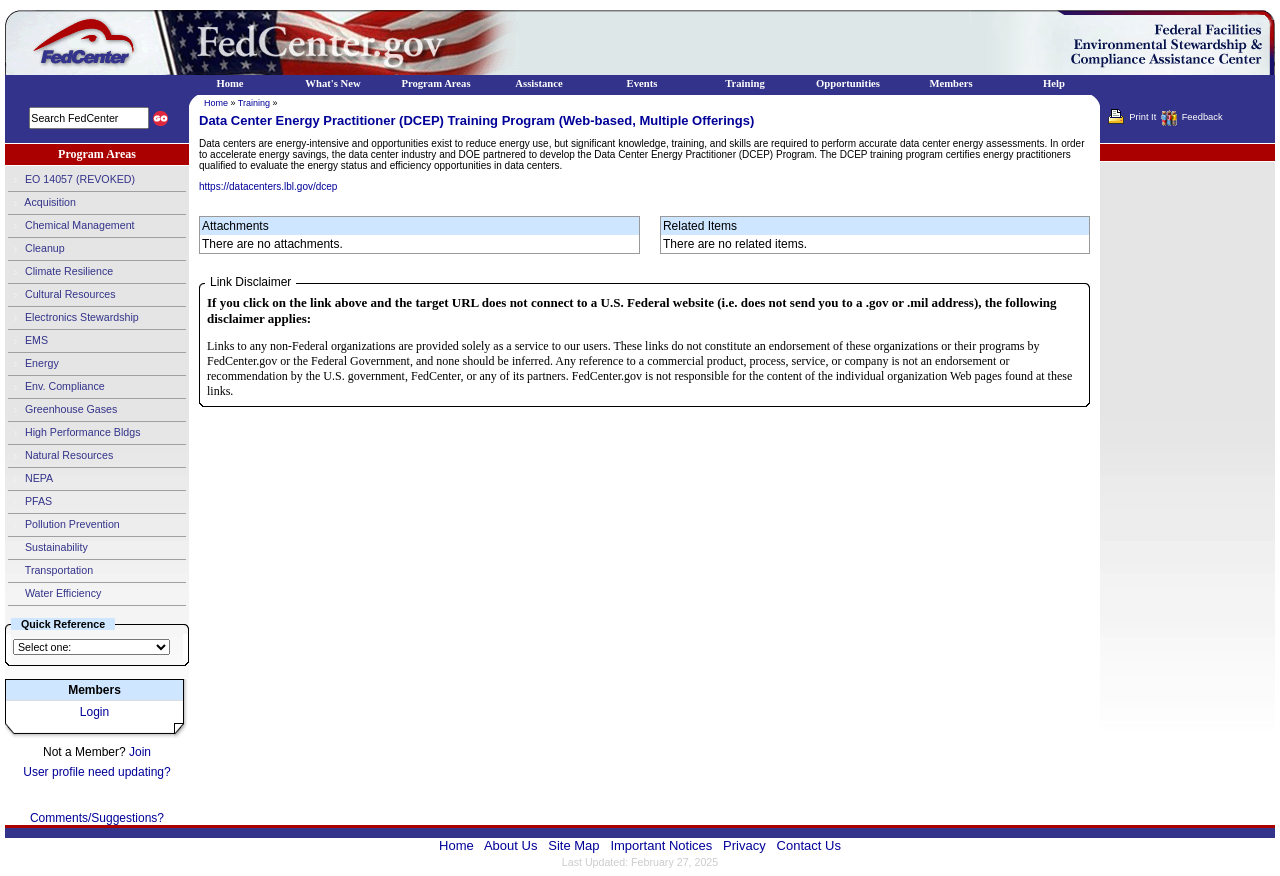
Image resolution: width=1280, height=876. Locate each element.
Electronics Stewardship (73, 318)
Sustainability (48, 548)
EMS (28, 341)
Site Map (573, 845)
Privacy (744, 845)
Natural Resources (60, 456)
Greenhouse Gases (62, 410)
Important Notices (661, 845)
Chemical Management (71, 226)
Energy (33, 364)
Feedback (1202, 117)
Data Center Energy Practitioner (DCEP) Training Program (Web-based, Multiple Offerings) (476, 120)
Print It (1142, 117)
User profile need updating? (96, 772)
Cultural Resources (62, 295)
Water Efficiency (54, 594)
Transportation (50, 571)
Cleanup (36, 249)
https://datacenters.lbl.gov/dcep (268, 186)
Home (216, 103)
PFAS (30, 502)
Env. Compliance (56, 387)
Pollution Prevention (64, 525)
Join (140, 752)
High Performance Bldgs (74, 433)
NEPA (30, 479)
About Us (510, 845)
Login (94, 712)
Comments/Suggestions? (97, 818)
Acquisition (42, 203)
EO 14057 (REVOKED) (71, 180)
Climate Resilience (60, 272)
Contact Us (809, 845)
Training (254, 103)
